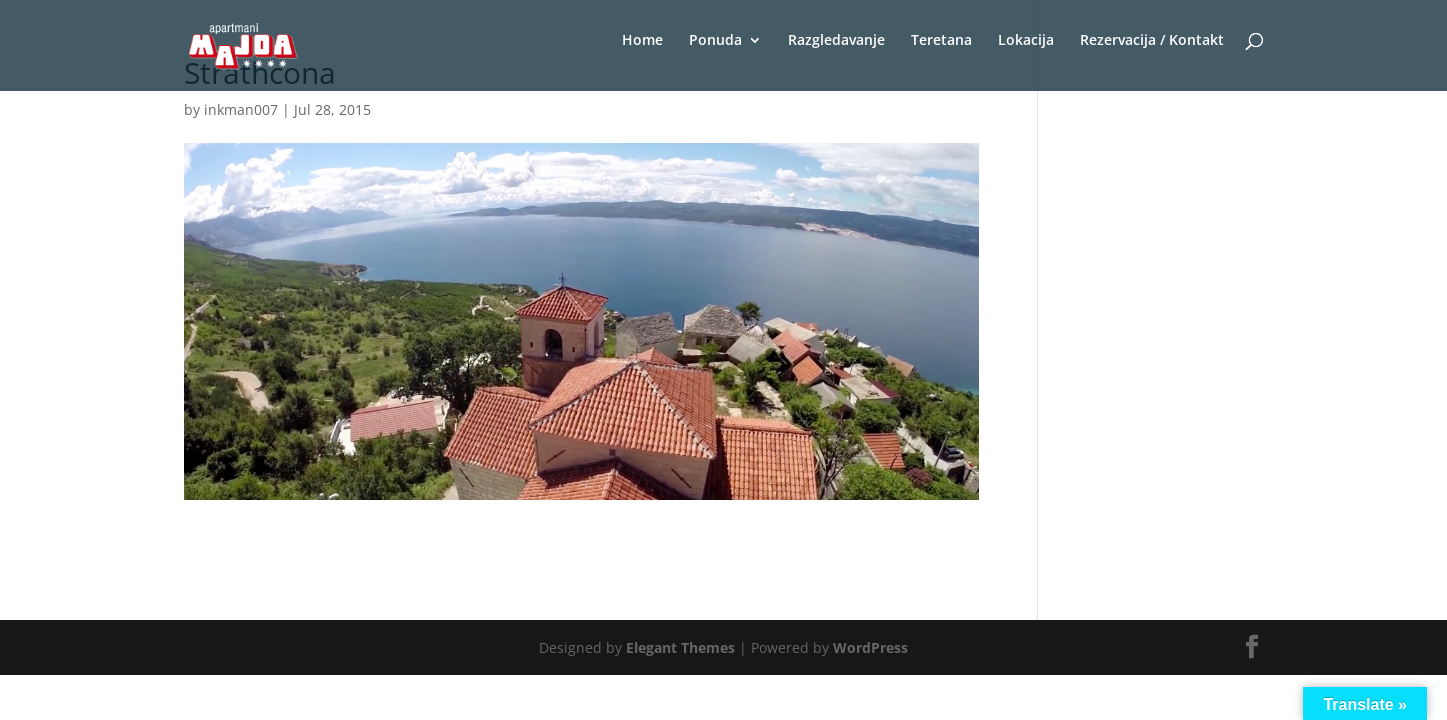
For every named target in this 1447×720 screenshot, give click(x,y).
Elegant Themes (680, 647)
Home (642, 41)
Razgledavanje (836, 41)
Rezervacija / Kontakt (1152, 41)
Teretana (941, 41)
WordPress (870, 647)
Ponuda (715, 41)
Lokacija (1026, 41)
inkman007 (241, 109)
